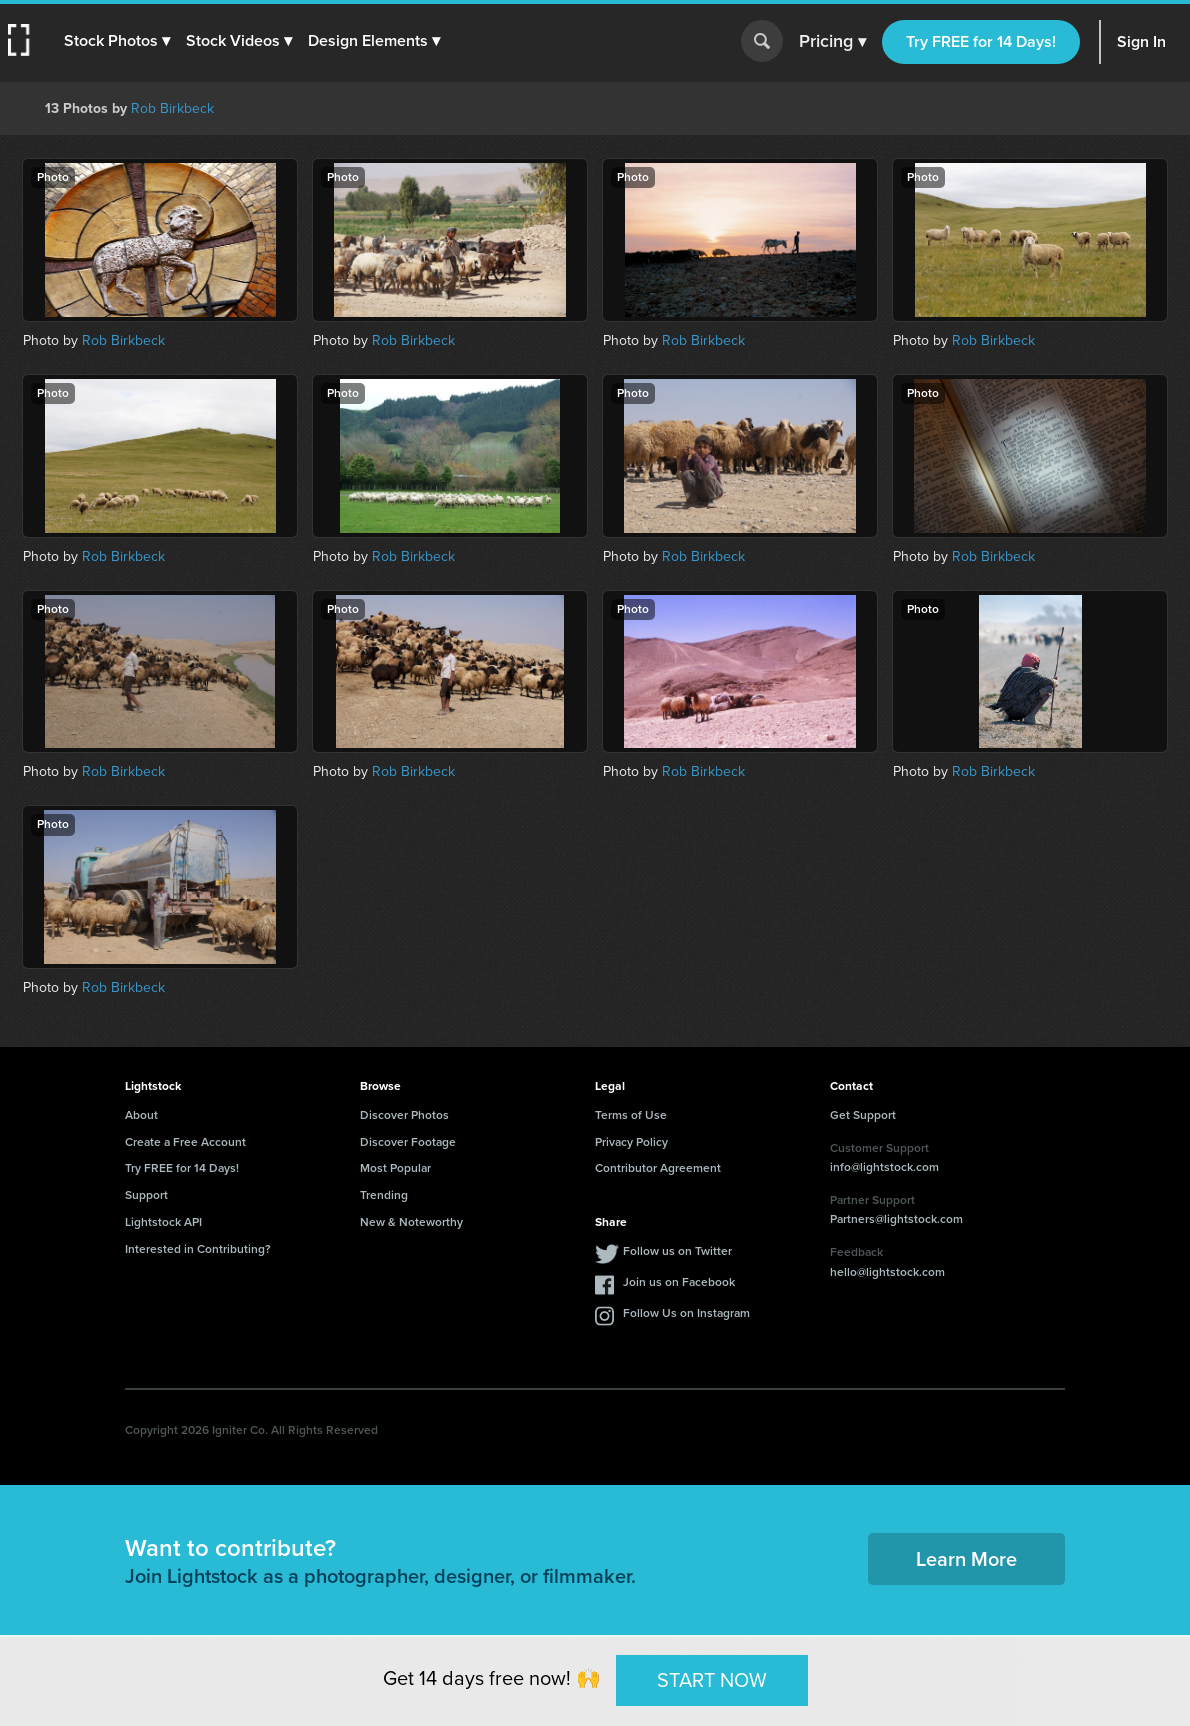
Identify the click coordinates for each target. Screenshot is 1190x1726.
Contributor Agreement (658, 1168)
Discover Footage (408, 1142)
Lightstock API (163, 1222)
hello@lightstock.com (887, 1272)
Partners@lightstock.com (896, 1219)
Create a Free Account (185, 1142)
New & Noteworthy (411, 1222)
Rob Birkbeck (172, 108)
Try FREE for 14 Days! (981, 41)
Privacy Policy (631, 1142)
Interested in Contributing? (198, 1249)
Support (146, 1195)
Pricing (832, 42)
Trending (384, 1195)
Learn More (966, 1559)
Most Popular (395, 1168)
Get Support (863, 1115)
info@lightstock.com (884, 1167)
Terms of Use (631, 1115)
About (141, 1115)
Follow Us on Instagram (686, 1313)
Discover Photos (404, 1115)
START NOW (712, 1680)
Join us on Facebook (679, 1282)
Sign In (1141, 41)
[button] (117, 41)
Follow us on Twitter (677, 1251)
